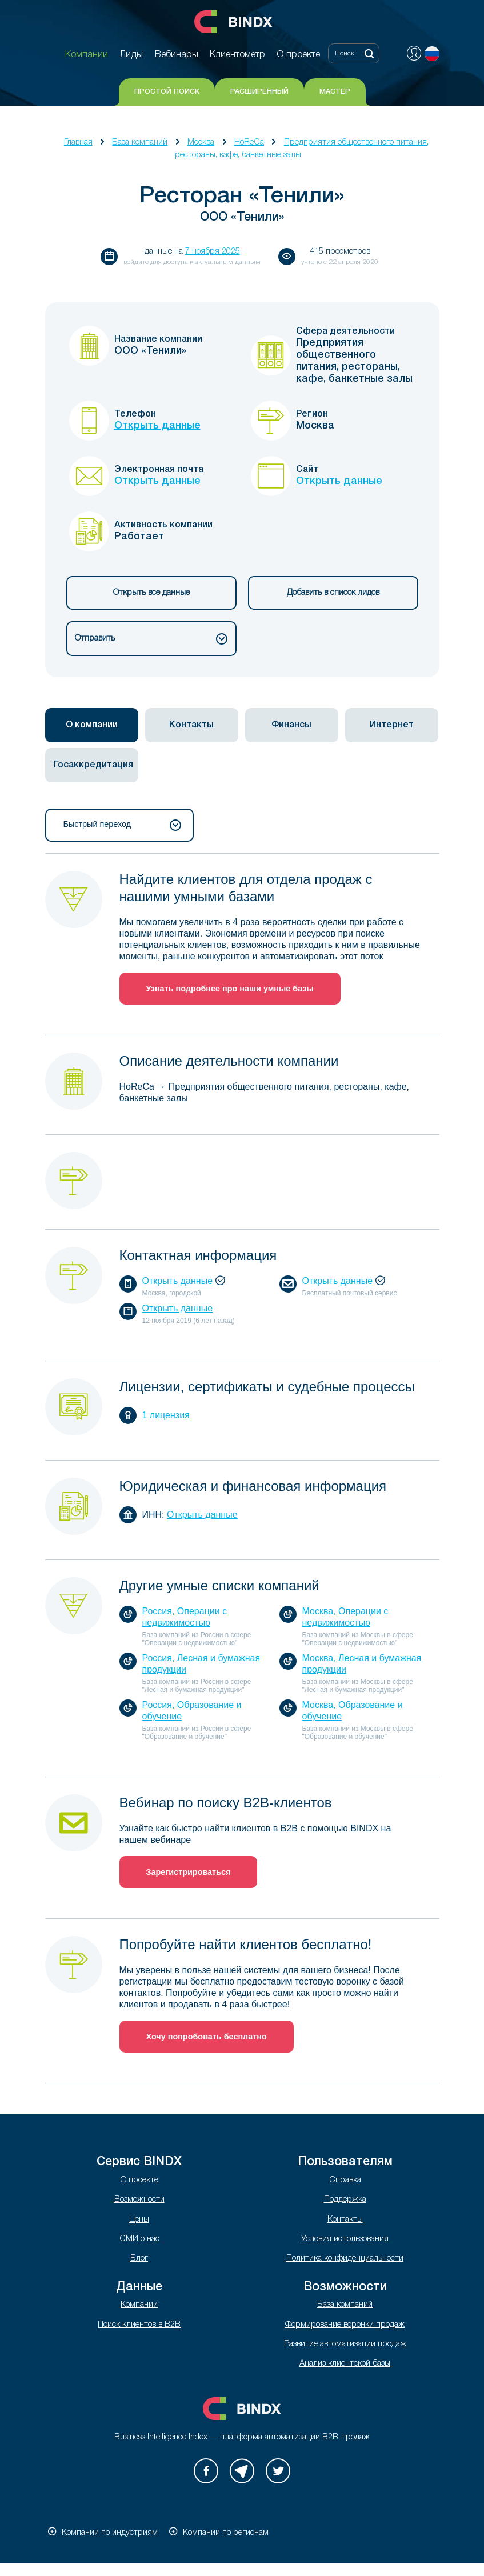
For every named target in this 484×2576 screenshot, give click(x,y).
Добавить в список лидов (333, 593)
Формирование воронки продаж (345, 2325)
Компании (139, 2305)
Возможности (139, 2199)
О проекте (139, 2180)
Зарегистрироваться (188, 1872)
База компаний (139, 142)
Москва (200, 142)
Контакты (345, 2219)
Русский (432, 53)
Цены (139, 2219)
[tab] (91, 725)
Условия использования (345, 2239)
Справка (345, 2180)
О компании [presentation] (92, 725)
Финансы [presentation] (291, 725)
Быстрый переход (122, 825)
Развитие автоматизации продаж (345, 2344)
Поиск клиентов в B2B (139, 2325)
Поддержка (345, 2199)
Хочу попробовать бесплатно (206, 2036)
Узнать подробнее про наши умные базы (230, 988)
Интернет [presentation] (392, 725)
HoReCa (249, 142)
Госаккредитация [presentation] (93, 765)
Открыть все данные (151, 593)
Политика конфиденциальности (344, 2258)
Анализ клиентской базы (344, 2363)
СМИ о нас (139, 2239)
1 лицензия (166, 1415)
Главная (78, 142)
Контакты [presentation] (191, 725)
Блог (139, 2258)
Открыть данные (157, 425)
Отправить (151, 639)
